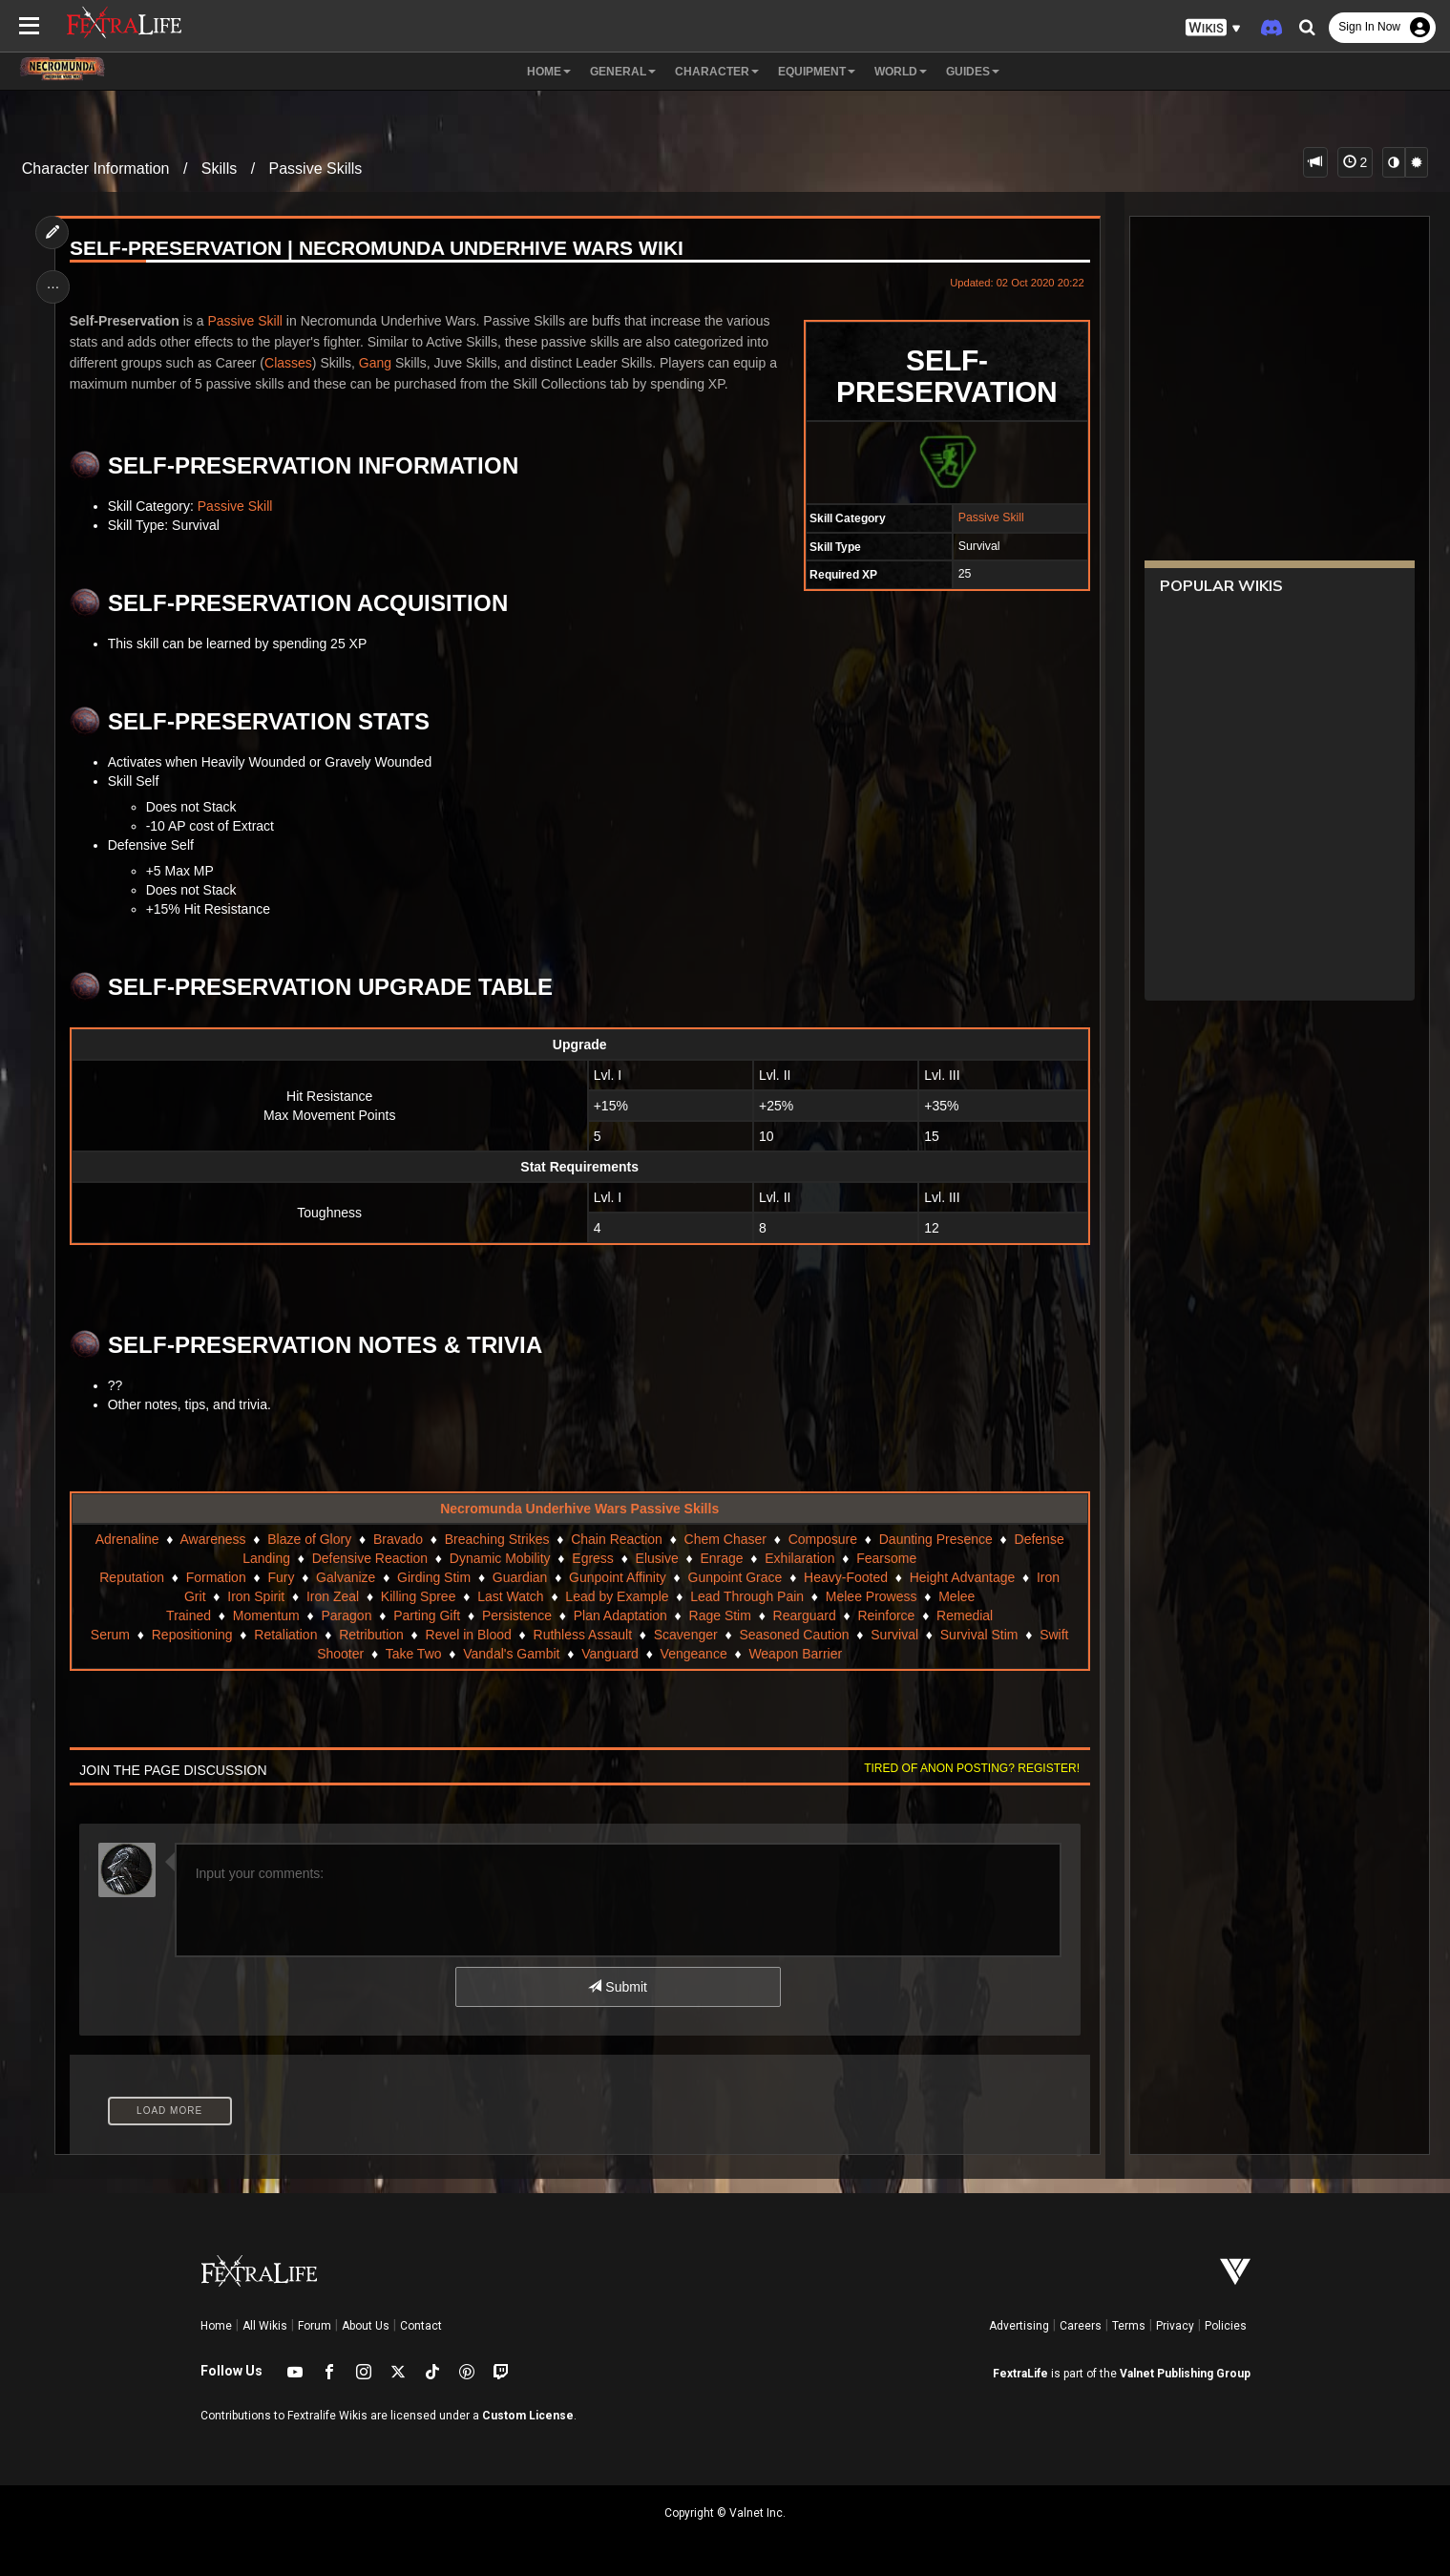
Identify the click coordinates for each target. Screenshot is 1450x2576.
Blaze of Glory (309, 1539)
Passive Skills (316, 168)
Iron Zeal (332, 1596)
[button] (1213, 28)
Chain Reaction (616, 1539)
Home (216, 2326)
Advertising (1019, 2326)
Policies (1226, 2326)
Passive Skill (989, 517)
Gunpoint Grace (734, 1577)
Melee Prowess (871, 1596)
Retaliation (285, 1634)
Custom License (528, 2415)
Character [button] (717, 71)
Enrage (721, 1558)
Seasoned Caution (794, 1634)
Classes (289, 362)
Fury (280, 1577)
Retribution (371, 1634)
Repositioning (192, 1634)
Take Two (413, 1653)
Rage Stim (719, 1615)
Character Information (96, 168)
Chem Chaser (724, 1539)
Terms (1128, 2326)
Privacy (1175, 2326)
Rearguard (803, 1615)
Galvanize (345, 1577)
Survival (894, 1634)
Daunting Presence (936, 1539)
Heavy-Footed (846, 1577)
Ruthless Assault (582, 1634)
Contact (421, 2326)
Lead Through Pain (747, 1596)
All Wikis (264, 2326)
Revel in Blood (468, 1634)
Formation (216, 1577)
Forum (314, 2326)
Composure (822, 1539)
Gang (376, 362)
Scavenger (686, 1634)
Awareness (212, 1539)
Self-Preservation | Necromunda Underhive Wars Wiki (377, 249)
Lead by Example (616, 1596)
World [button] (900, 71)
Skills (219, 168)
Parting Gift (426, 1615)
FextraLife (1020, 2373)
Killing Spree (418, 1596)
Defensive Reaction (370, 1558)
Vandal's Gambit (511, 1653)
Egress (593, 1558)
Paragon (346, 1615)
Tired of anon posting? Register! (971, 1768)
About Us (365, 2326)
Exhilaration (799, 1558)
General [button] (623, 71)
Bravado (398, 1539)
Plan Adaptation (620, 1615)
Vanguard (610, 1653)
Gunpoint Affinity (617, 1577)
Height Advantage (963, 1577)
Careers (1081, 2326)
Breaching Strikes (497, 1539)
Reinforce (885, 1615)
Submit (617, 1987)
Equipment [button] (816, 71)
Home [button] (549, 71)
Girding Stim (434, 1577)
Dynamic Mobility (500, 1558)
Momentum (266, 1615)
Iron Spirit (255, 1596)
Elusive (656, 1558)
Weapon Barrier (795, 1653)
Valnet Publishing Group (1185, 2373)
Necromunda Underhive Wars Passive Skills (579, 1508)
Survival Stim (979, 1634)
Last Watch (510, 1596)
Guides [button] (972, 71)
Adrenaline (126, 1539)
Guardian (520, 1577)
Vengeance (693, 1653)
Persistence (517, 1615)
